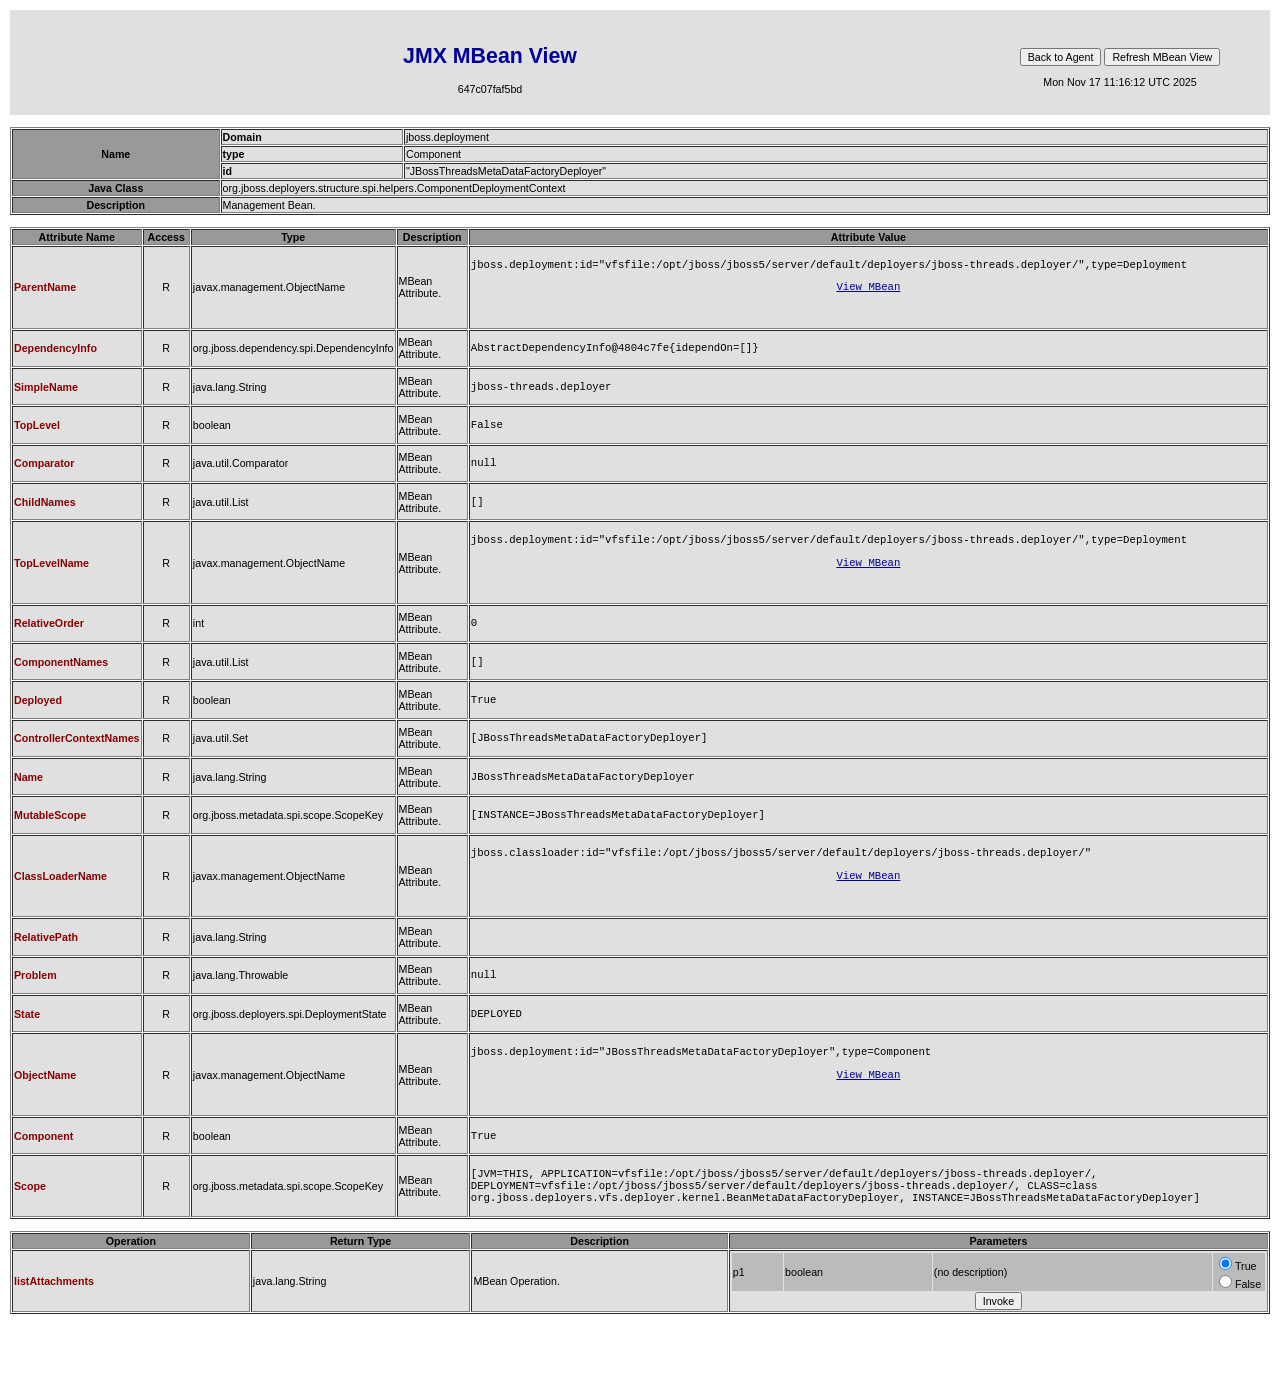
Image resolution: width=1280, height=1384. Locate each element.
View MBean (868, 290)
